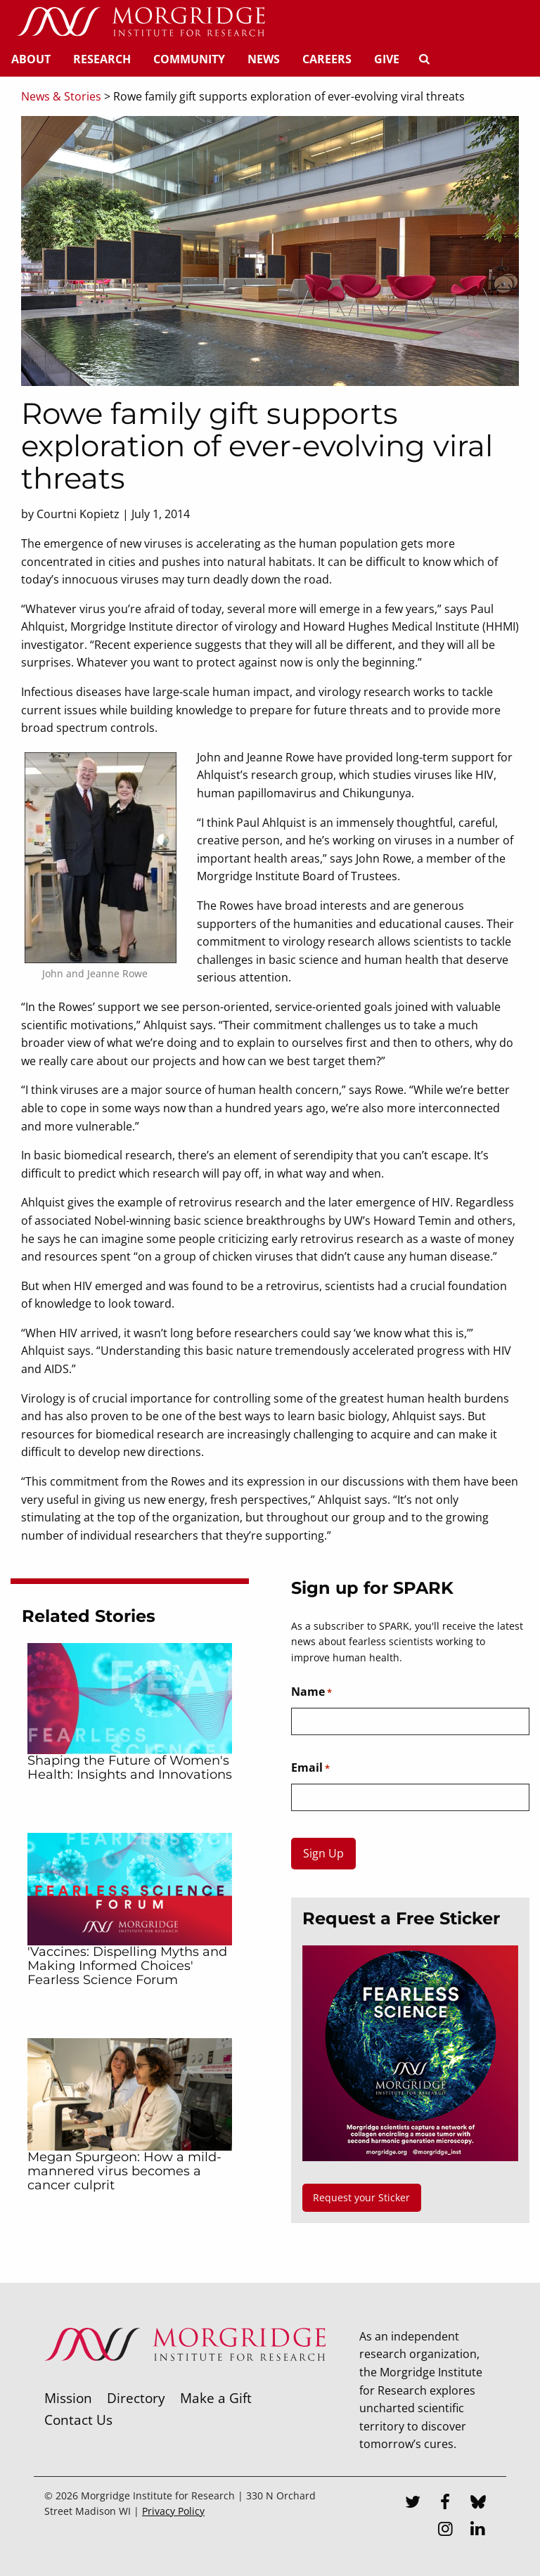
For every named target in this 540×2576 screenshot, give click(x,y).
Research (102, 59)
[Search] (424, 59)
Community (189, 59)
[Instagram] (445, 2530)
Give (386, 59)
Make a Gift (216, 2397)
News (264, 59)
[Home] (140, 22)
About (31, 59)
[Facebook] (445, 2503)
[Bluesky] (478, 2503)
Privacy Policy (173, 2511)
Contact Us (78, 2419)
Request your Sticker (361, 2197)
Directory (136, 2397)
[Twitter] (413, 2503)
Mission (68, 2397)
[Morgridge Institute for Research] (185, 2379)
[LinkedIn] (478, 2530)
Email (310, 1768)
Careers (327, 59)
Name (311, 1692)
